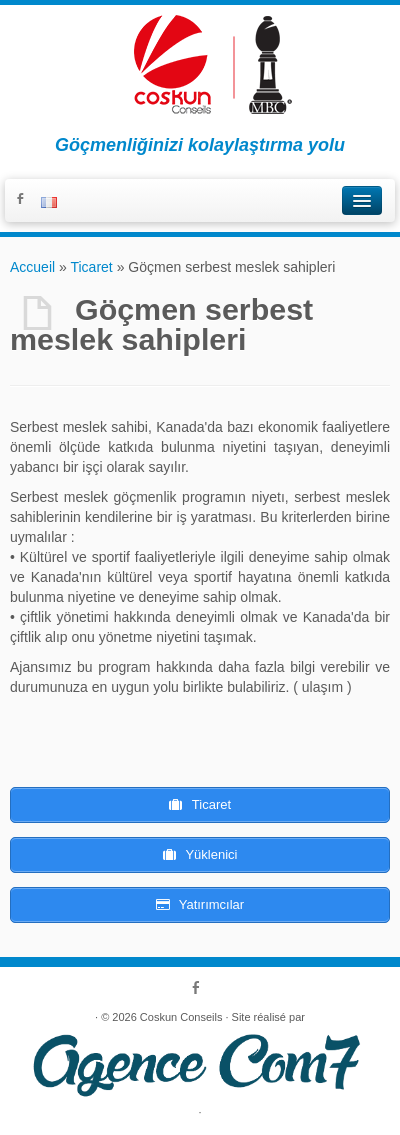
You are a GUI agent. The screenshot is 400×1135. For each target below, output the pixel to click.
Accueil (32, 267)
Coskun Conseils (181, 1017)
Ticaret (91, 267)
